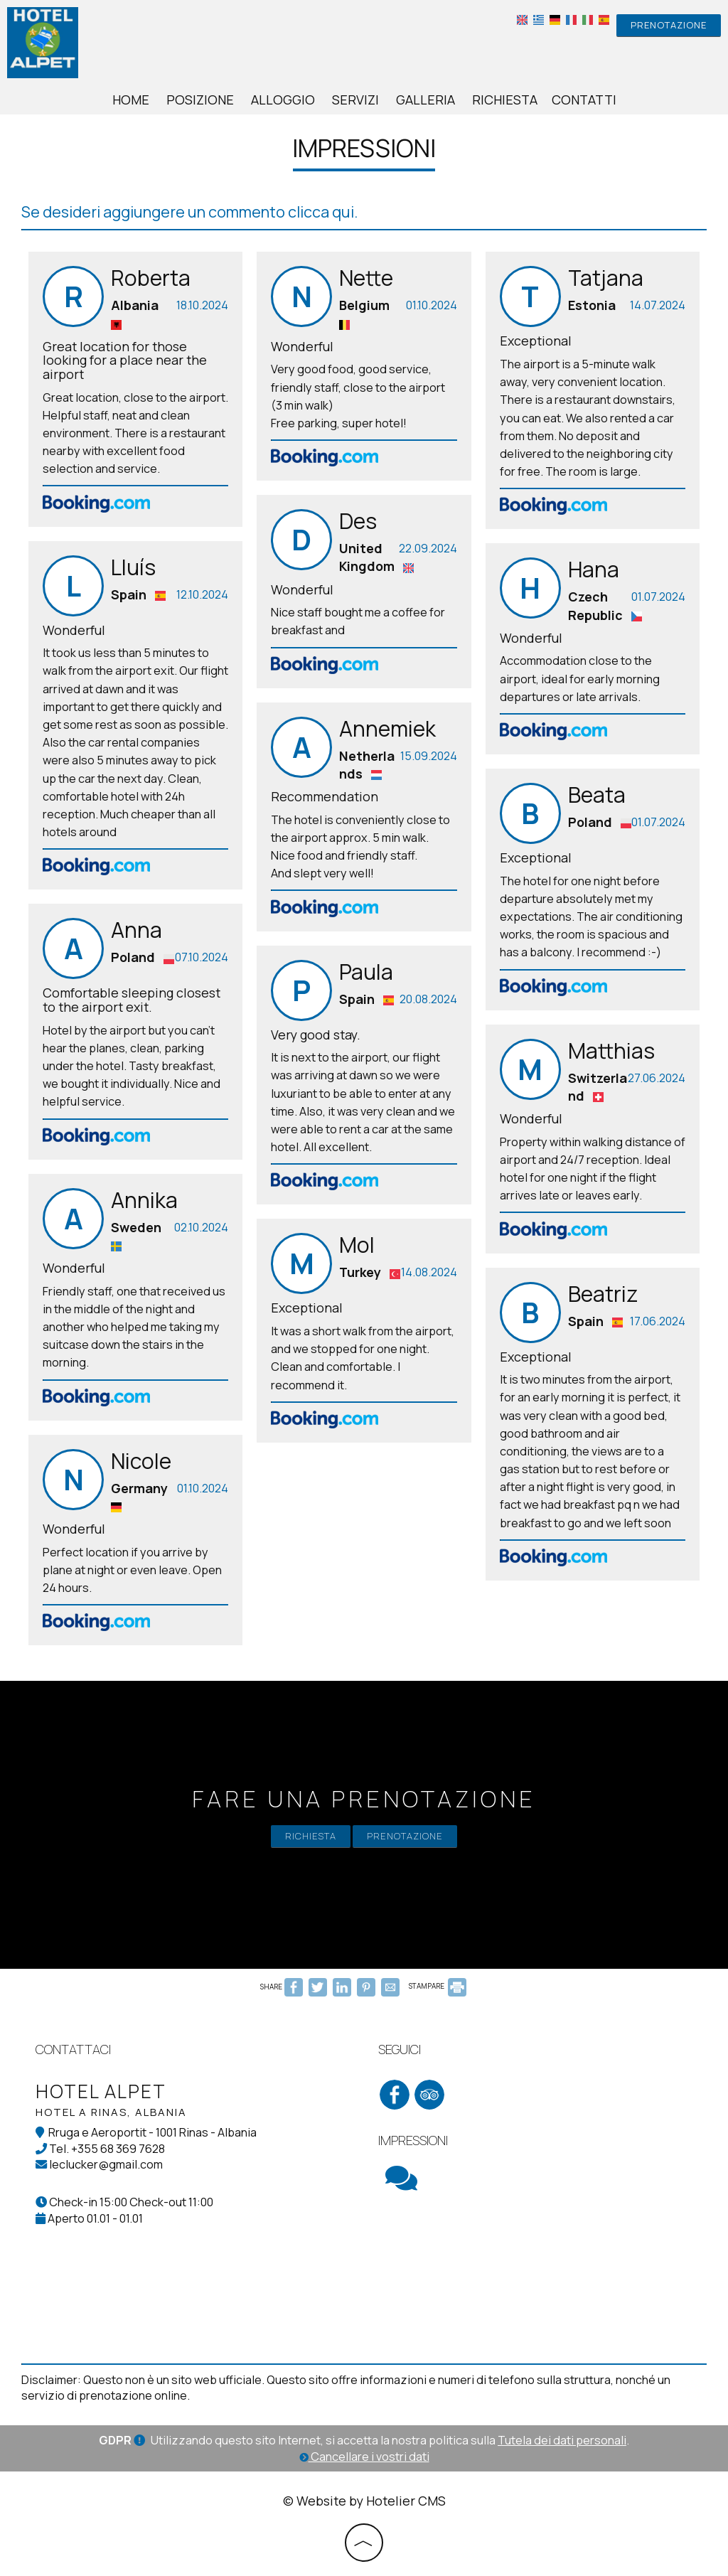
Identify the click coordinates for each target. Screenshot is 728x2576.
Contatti (584, 99)
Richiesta (504, 99)
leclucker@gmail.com (106, 2164)
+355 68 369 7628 (118, 2149)
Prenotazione (669, 24)
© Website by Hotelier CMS (364, 2500)
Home (130, 99)
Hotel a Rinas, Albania (111, 2112)
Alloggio (283, 99)
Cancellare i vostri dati (364, 2456)
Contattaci (73, 2049)
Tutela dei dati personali (562, 2440)
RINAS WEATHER (535, 2267)
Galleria (425, 99)
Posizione (200, 99)
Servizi (355, 99)
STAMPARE (437, 1986)
